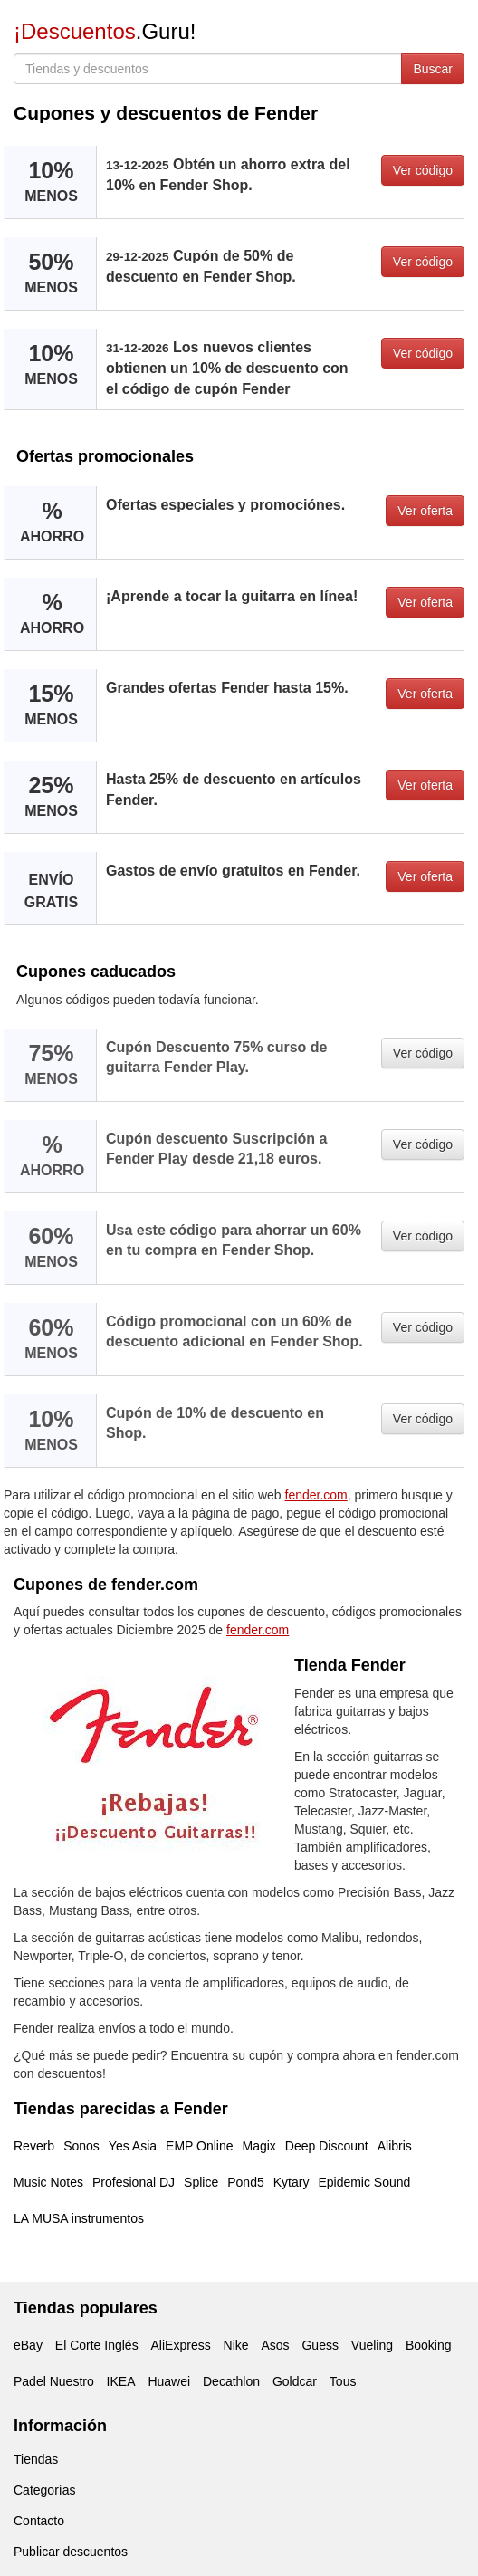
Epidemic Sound (364, 2182)
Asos (275, 2345)
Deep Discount (326, 2146)
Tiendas (36, 2459)
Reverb (34, 2146)
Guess (319, 2345)
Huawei (169, 2381)
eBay (28, 2345)
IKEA (121, 2381)
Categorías (44, 2490)
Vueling (372, 2345)
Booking (429, 2345)
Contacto (39, 2521)
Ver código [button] (423, 170)
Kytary (291, 2182)
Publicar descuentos (71, 2551)
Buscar (433, 69)
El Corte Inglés (97, 2345)
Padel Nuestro (54, 2381)
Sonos (81, 2146)
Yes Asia (133, 2146)
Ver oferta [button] (425, 510)
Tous (343, 2381)
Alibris (395, 2146)
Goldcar (294, 2381)
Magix (259, 2146)
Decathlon (231, 2381)
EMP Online (199, 2146)
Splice (201, 2182)
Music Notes (48, 2182)
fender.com (316, 1495)
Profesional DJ (133, 2182)
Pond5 (245, 2182)
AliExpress (181, 2345)
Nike (236, 2345)
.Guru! (105, 31)
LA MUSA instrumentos (79, 2218)
